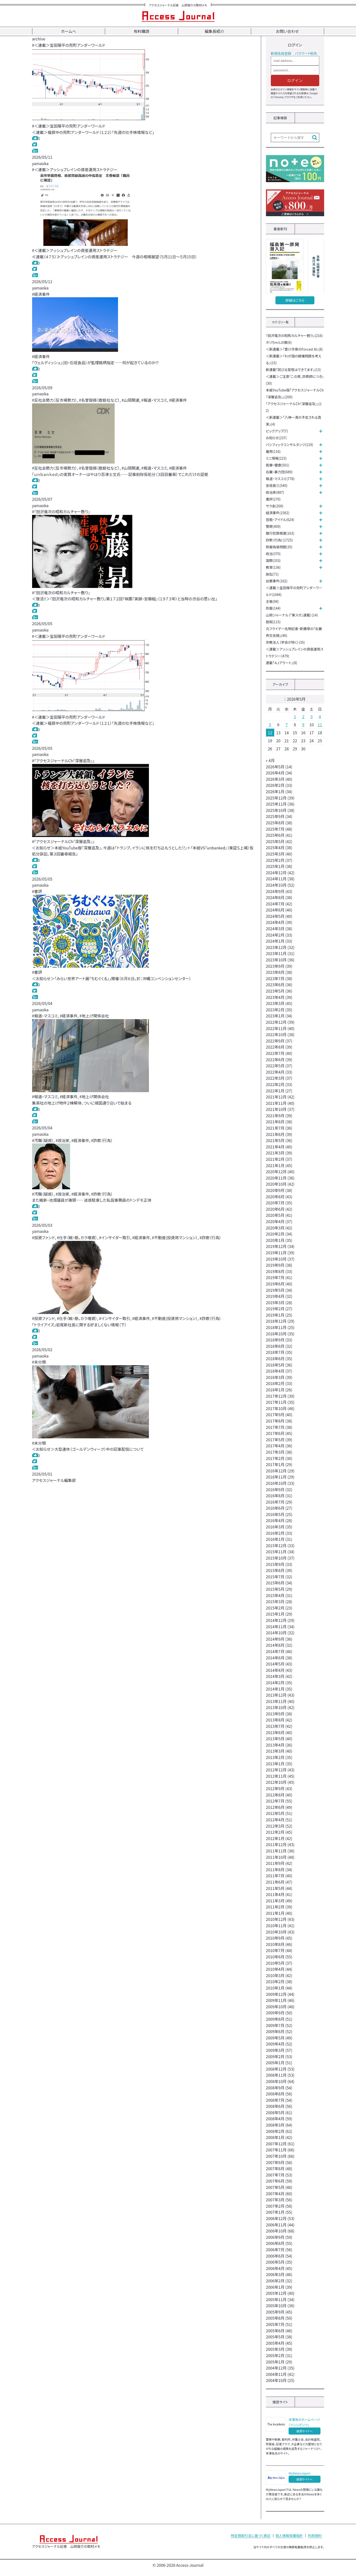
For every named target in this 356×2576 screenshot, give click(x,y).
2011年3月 (275, 1906)
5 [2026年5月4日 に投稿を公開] (270, 730)
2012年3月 (275, 1831)
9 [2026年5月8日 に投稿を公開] (303, 730)
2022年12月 (276, 1027)
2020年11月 (276, 1183)
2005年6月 (275, 2336)
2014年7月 (275, 1657)
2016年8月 (275, 1501)
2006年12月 (276, 2224)
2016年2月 (275, 1538)
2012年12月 (276, 1775)
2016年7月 (275, 1507)
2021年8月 (275, 1127)
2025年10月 (276, 815)
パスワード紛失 (306, 58)
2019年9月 (275, 1270)
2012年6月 (275, 1812)
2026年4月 (275, 778)
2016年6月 (275, 1513)
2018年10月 (276, 1339)
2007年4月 (275, 2199)
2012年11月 (276, 1781)
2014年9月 (275, 1644)
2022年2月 (275, 1090)
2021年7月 (275, 1133)
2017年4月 (275, 1451)
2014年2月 (275, 1688)
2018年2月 (275, 1389)
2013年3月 (275, 1756)
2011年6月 (275, 1887)
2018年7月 (275, 1357)
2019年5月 (275, 1295)
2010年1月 (275, 1993)
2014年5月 (275, 1669)
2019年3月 (275, 1308)
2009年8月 (275, 2024)
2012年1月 (275, 1843)
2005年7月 (275, 2330)
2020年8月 (275, 1202)
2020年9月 (275, 1196)
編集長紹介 (214, 32)
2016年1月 (275, 1544)
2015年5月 (275, 1594)
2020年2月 (275, 1239)
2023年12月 (276, 953)
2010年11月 (276, 1931)
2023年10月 (276, 965)
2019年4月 (275, 1301)
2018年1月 (275, 1395)
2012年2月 (275, 1837)
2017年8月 (275, 1426)
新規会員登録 (281, 58)
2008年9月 (275, 2093)
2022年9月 (275, 1046)
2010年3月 (275, 1980)
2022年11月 (276, 1033)
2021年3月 (275, 1158)
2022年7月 (275, 1058)
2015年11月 (276, 1557)
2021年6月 (275, 1139)
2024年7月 (275, 909)
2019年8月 (275, 1276)
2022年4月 (275, 1077)
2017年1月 (275, 1470)
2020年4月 (275, 1227)
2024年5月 (275, 921)
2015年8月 (275, 1576)
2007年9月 (275, 2167)
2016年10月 (276, 1488)
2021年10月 (276, 1114)
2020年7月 (275, 1208)
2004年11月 (276, 2379)
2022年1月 (275, 1096)
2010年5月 (275, 1968)
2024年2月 (275, 940)
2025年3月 (275, 859)
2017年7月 (275, 1432)
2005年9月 (275, 2317)
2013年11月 (276, 1706)
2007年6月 (275, 2186)
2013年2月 (275, 1763)
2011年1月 (275, 1918)
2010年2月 (275, 1987)
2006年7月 (275, 2255)
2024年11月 (276, 884)
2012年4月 (275, 1825)
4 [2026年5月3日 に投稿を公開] (320, 722)
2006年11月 (276, 2230)
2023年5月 (275, 996)
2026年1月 (275, 797)
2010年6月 (275, 1962)
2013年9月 (275, 1719)
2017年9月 (275, 1420)
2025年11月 (276, 809)
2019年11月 (276, 1258)
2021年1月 (275, 1170)
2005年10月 (276, 2311)
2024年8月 (275, 903)
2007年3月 (275, 2205)
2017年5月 (275, 1445)
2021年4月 (275, 1152)
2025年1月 (275, 871)
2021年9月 (275, 1121)
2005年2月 (275, 2361)
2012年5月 (275, 1819)
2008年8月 (275, 2099)
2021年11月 (276, 1108)
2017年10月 (276, 1413)
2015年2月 (275, 1613)
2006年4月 (275, 2273)
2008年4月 (275, 2124)
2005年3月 (275, 2354)
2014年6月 (275, 1663)
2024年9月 (275, 896)
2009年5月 (275, 2043)
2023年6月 (275, 990)
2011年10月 (276, 1862)
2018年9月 (275, 1345)
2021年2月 (275, 1164)
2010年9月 (275, 1943)
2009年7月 (275, 2030)
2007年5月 (275, 2192)
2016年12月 (276, 1476)
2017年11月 (276, 1407)
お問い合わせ (287, 32)
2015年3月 (275, 1607)
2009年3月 (275, 2055)
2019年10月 (276, 1264)
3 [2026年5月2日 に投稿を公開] (311, 722)
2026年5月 (275, 772)
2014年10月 (276, 1638)
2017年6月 (275, 1438)
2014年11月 (276, 1632)
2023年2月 (275, 1015)
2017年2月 (275, 1463)
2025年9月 (275, 822)
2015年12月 (276, 1551)
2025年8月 (275, 828)
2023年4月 (275, 1002)
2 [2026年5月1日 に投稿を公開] (303, 722)
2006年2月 (275, 2286)
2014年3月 (275, 1681)
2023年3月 (275, 1009)
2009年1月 (275, 2068)
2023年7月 (275, 983)
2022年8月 (275, 1052)
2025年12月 (276, 803)
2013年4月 (275, 1750)
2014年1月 (275, 1694)
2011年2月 (275, 1912)
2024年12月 (276, 878)
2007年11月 (276, 2155)
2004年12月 (276, 2373)
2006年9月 (275, 2242)
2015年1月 (275, 1619)
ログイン (295, 86)
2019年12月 (276, 1252)
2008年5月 (275, 2118)
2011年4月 (275, 1900)
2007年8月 (275, 2174)
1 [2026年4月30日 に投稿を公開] (295, 722)
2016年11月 (276, 1482)
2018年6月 (275, 1364)
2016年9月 (275, 1494)
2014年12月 (276, 1625)
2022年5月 (275, 1071)
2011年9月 (275, 1868)
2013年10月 (276, 1713)
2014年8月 (275, 1650)
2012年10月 (276, 1787)
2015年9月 (275, 1569)
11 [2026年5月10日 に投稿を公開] (320, 730)
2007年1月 (275, 2217)
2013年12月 (276, 1700)
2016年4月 (275, 1526)
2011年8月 (275, 1875)
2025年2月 (275, 865)
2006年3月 (275, 2280)
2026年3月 (275, 784)
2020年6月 (275, 1214)
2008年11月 (276, 2080)
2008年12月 (276, 2074)
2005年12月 (276, 2298)
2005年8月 (275, 2323)
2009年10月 (276, 2012)
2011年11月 (276, 1856)
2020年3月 (275, 1233)
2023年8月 (275, 977)
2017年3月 (275, 1457)
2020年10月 (276, 1189)
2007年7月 (275, 2180)
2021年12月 (276, 1102)
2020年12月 (276, 1177)
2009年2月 (275, 2062)
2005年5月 (275, 2342)
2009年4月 (275, 2049)
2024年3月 (275, 934)
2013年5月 (275, 1744)
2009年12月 (276, 1999)
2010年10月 (276, 1937)
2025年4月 (275, 853)
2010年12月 (276, 1924)
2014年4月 (275, 1675)
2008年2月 (275, 2136)
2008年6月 (275, 2111)
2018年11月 (276, 1333)
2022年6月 (275, 1065)
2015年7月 (275, 1582)
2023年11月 (276, 959)
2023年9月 (275, 971)
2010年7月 (275, 1956)
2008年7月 (275, 2105)
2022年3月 (275, 1083)
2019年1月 (275, 1320)
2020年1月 (275, 1245)
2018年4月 (275, 1376)
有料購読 (141, 32)
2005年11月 (276, 2304)
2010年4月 (275, 1974)
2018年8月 (275, 1351)
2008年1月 (275, 2143)
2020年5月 (275, 1220)
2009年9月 (275, 2018)
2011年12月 (276, 1850)
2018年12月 (276, 1326)
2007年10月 (276, 2161)
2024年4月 (275, 927)
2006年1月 (275, 2292)
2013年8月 (275, 1725)
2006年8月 (275, 2248)
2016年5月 (275, 1520)
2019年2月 (275, 1314)
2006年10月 (276, 2236)
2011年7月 (275, 1881)
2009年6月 (275, 2037)
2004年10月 (276, 2386)
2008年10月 (276, 2087)
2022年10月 (276, 1040)
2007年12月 (276, 2149)
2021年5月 (275, 1146)
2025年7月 (275, 834)
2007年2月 (275, 2211)
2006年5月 (275, 2267)
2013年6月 (275, 1737)
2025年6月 (275, 840)
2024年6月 (275, 915)
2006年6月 (275, 2261)
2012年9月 (275, 1794)
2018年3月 (275, 1382)
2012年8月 (275, 1800)
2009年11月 (276, 2006)
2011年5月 (275, 1893)
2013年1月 (275, 1769)
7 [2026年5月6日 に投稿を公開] (286, 730)
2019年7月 (275, 1283)
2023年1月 (275, 1021)
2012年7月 (275, 1806)
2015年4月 (275, 1600)
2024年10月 (276, 890)
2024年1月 (275, 946)
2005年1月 (275, 2367)
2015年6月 (275, 1588)
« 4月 (270, 766)
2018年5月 (275, 1370)
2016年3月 (275, 1532)
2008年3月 (275, 2130)
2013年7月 (275, 1731)
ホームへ (68, 32)
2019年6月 (275, 1289)
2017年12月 (276, 1401)
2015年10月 (276, 1563)
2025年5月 (275, 846)
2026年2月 (275, 790)
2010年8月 (275, 1950)
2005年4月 (275, 2348)
